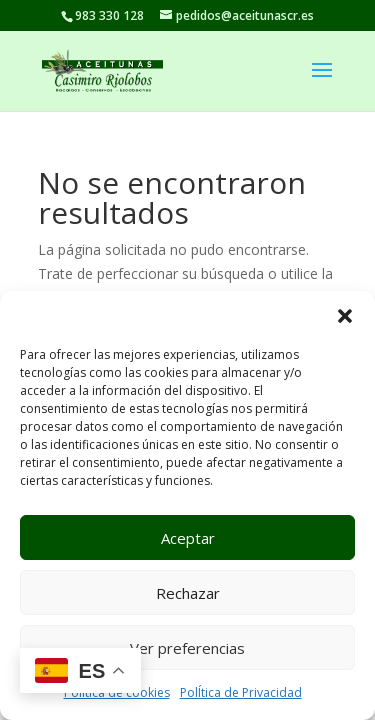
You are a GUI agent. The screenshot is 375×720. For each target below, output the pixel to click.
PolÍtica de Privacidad (241, 692)
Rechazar (188, 593)
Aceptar (188, 538)
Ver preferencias (187, 648)
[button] (345, 316)
